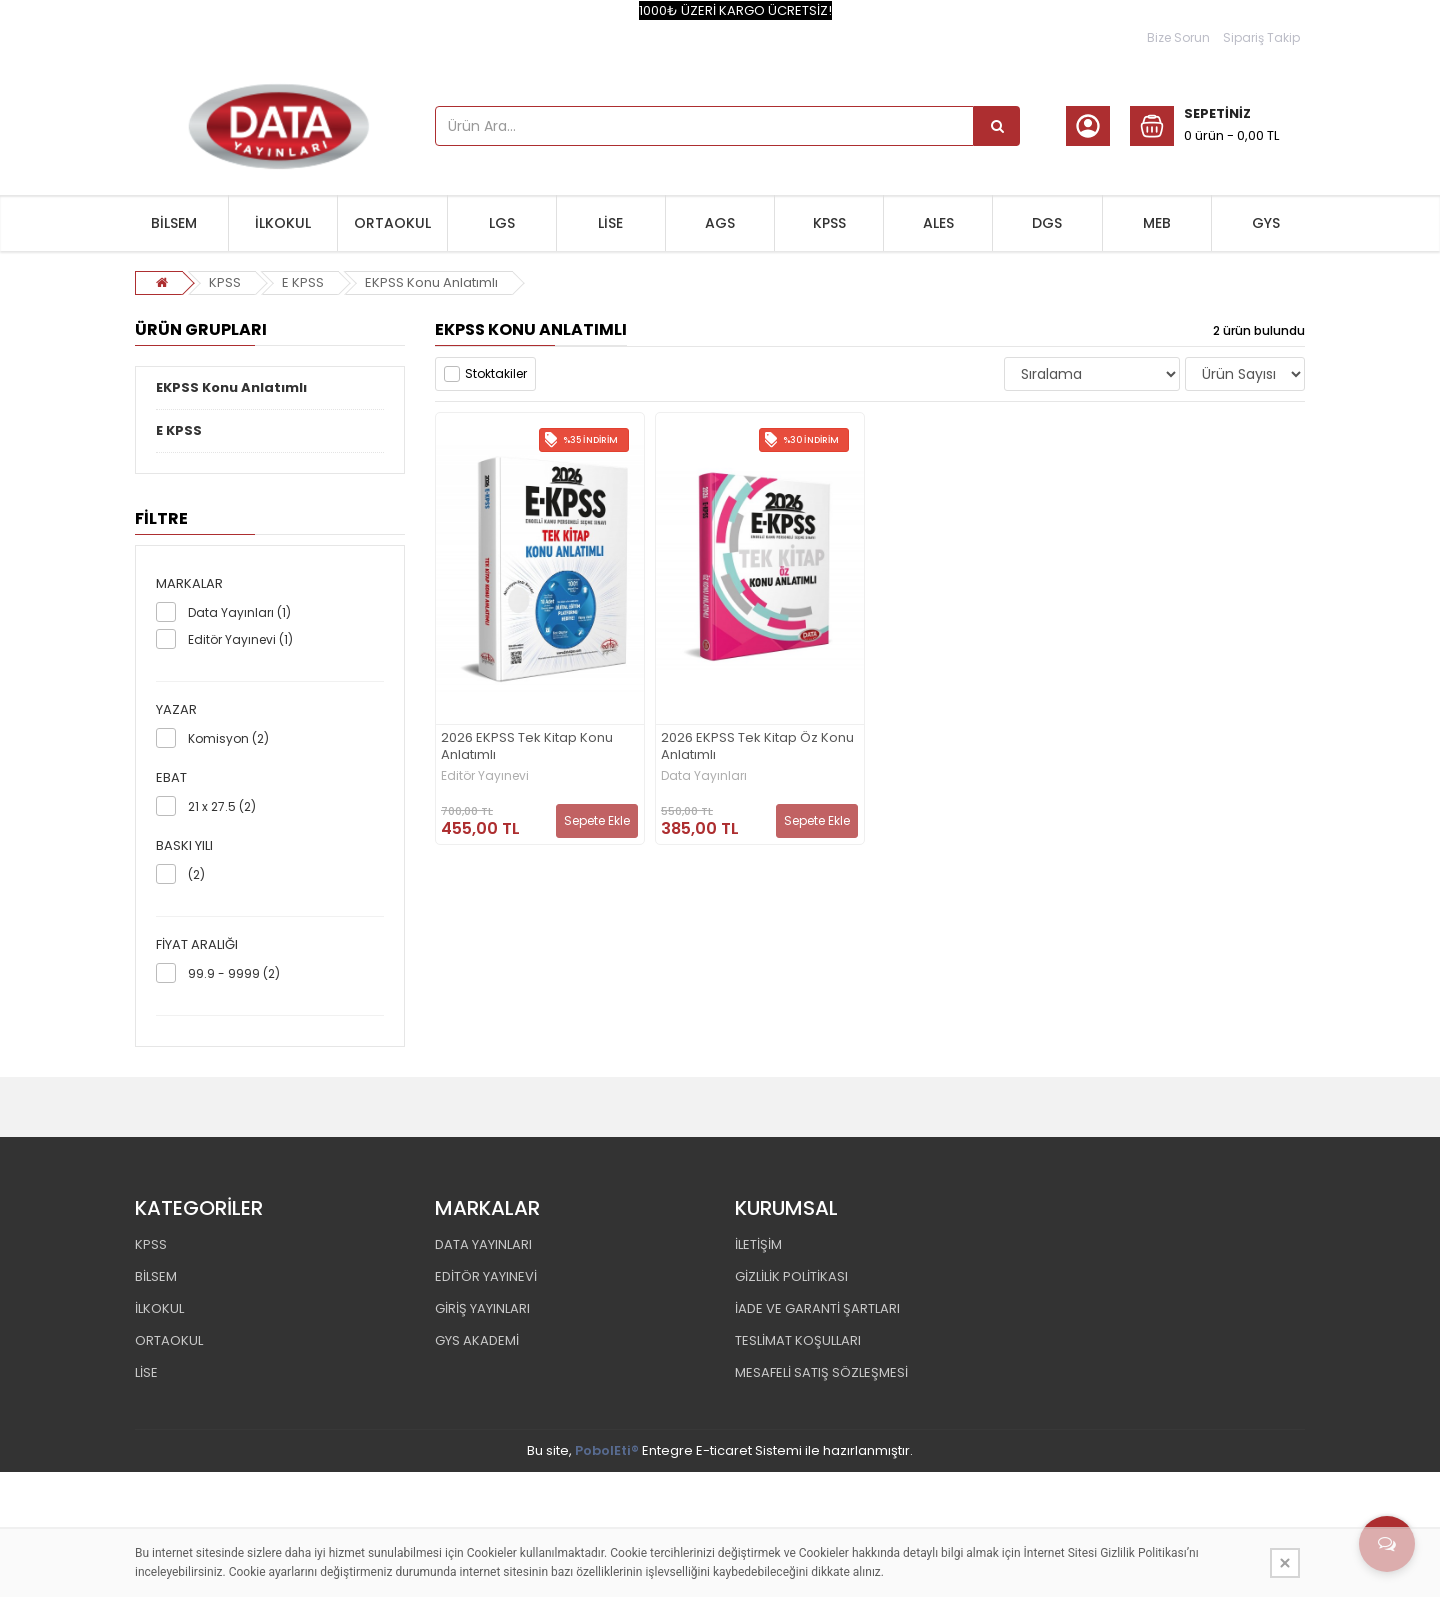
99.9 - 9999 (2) (234, 973)
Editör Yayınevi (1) (240, 639)
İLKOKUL (283, 223)
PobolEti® (607, 1450)
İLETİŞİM (758, 1244)
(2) (196, 874)
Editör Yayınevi (485, 776)
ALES (938, 223)
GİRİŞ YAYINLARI (482, 1308)
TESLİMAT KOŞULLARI (798, 1340)
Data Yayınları (704, 776)
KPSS (829, 223)
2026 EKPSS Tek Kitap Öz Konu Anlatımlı (757, 747)
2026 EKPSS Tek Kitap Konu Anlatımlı (527, 747)
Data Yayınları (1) (239, 612)
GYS (1266, 223)
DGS (1047, 223)
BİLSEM (174, 223)
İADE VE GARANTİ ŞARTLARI (817, 1308)
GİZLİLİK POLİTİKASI (791, 1276)
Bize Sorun (1178, 37)
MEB (1157, 223)
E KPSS (303, 282)
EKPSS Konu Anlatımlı (431, 282)
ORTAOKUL (392, 223)
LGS (502, 223)
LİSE (610, 223)
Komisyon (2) (228, 738)
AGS (720, 223)
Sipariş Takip (1261, 37)
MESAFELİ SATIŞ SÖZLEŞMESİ (821, 1372)
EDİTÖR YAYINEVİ (486, 1276)
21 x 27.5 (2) (222, 806)
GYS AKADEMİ (477, 1340)
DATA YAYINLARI (483, 1244)
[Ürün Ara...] (997, 126)
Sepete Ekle (597, 820)
